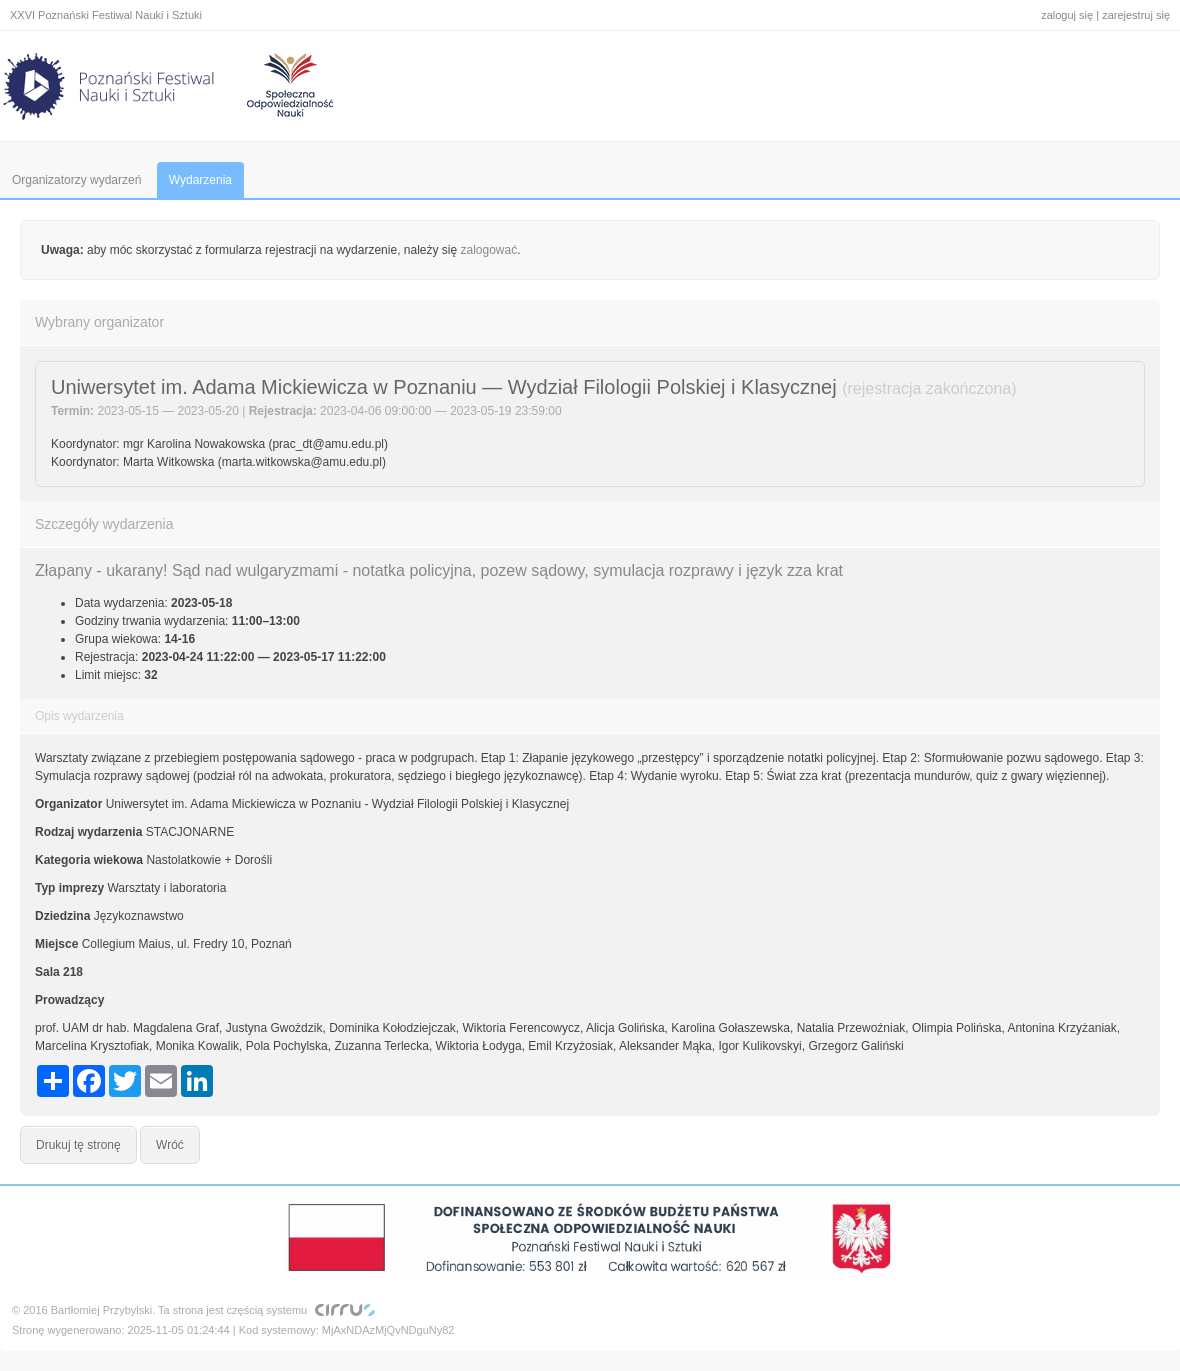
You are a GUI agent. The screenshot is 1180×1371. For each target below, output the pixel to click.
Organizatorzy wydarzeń (76, 180)
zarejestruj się (1136, 15)
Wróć (170, 1145)
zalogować (489, 250)
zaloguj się (1067, 15)
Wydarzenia (200, 180)
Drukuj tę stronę (78, 1145)
